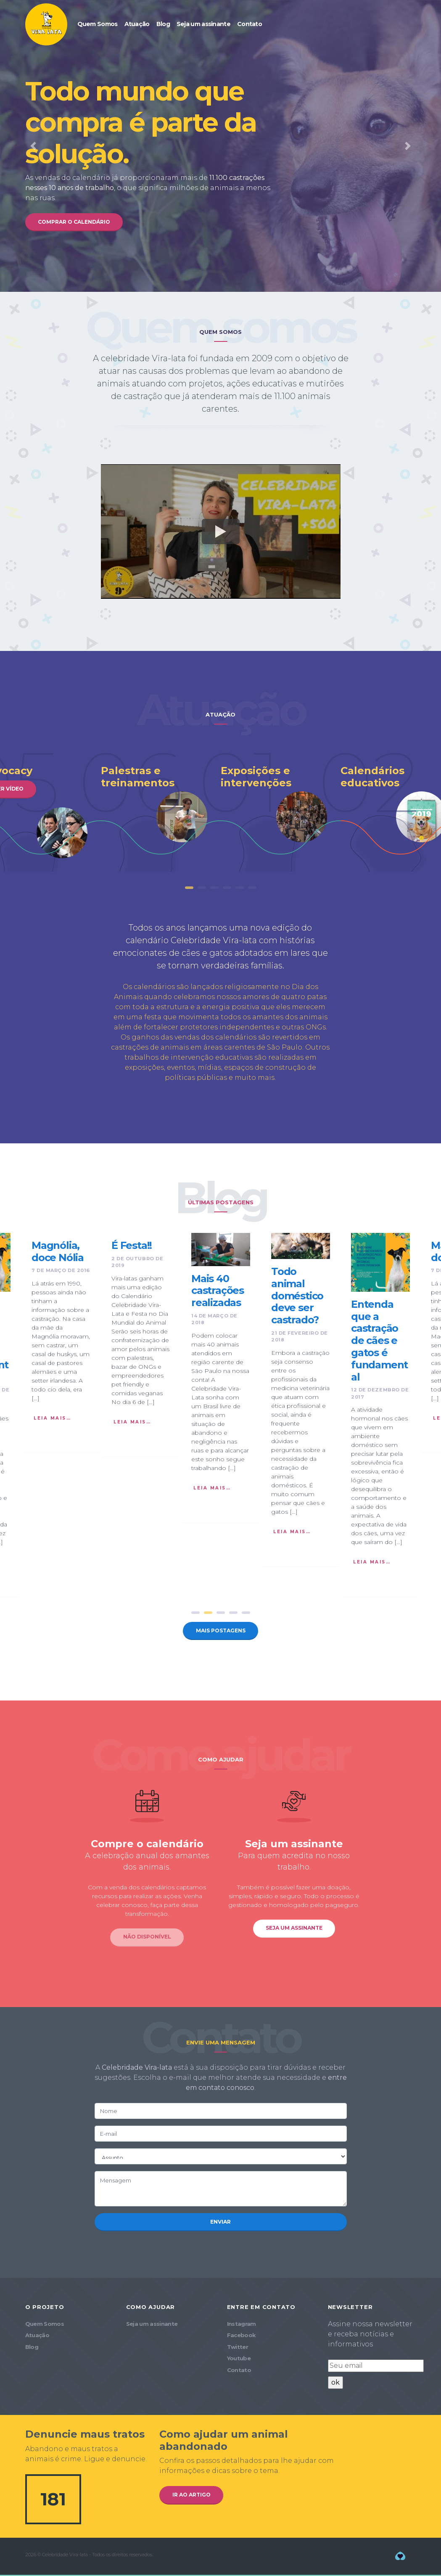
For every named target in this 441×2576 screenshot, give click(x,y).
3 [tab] (214, 893)
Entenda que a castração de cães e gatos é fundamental (379, 1343)
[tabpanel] (281, 804)
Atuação (137, 24)
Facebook (241, 2342)
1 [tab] (189, 893)
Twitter (237, 2354)
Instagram (241, 2330)
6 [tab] (252, 893)
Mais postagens (220, 1633)
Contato (249, 24)
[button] (33, 147)
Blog (163, 24)
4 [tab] (227, 893)
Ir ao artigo (194, 2502)
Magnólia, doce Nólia (58, 1254)
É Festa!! (131, 1248)
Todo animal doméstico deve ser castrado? (297, 1298)
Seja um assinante (203, 24)
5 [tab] (239, 893)
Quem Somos (97, 24)
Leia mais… (52, 1421)
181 (53, 2506)
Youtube (239, 2365)
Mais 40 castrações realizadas (217, 1293)
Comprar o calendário (78, 222)
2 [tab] (202, 893)
